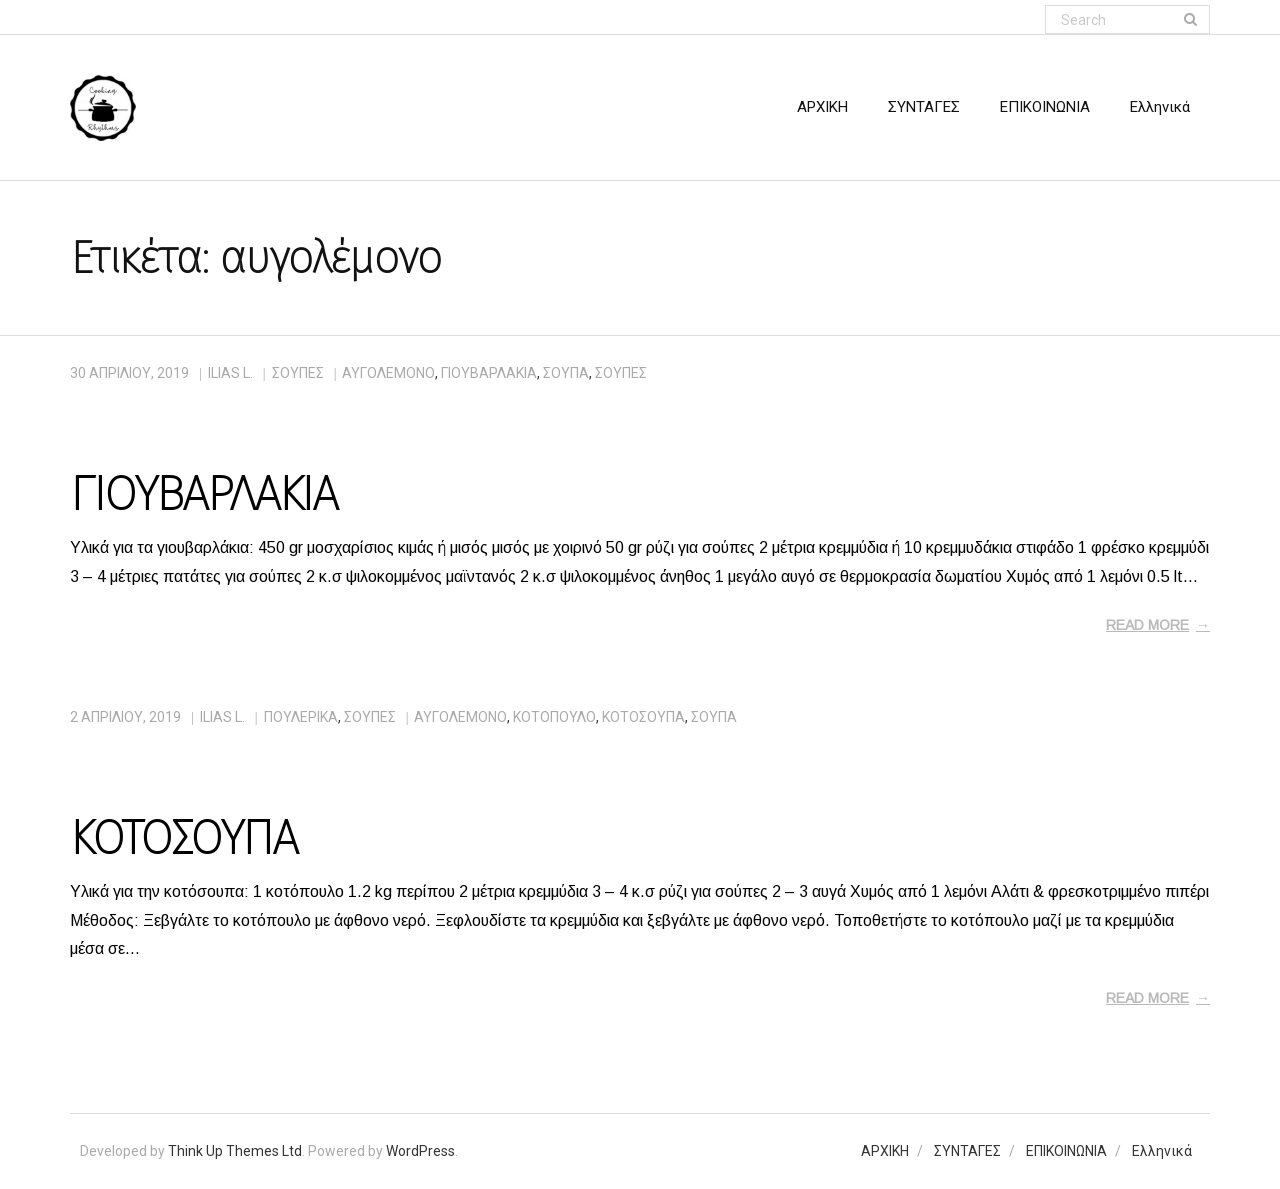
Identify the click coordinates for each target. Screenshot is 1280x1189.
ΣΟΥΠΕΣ (298, 373)
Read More (1147, 625)
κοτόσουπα (643, 717)
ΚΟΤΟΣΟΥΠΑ (183, 838)
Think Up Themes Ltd (235, 1151)
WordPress (420, 1151)
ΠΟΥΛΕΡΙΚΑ (301, 717)
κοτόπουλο (554, 717)
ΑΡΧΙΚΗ (885, 1151)
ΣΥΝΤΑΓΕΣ (967, 1151)
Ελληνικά (1162, 1151)
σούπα (566, 373)
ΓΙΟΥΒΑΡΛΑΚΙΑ (203, 494)
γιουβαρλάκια (489, 373)
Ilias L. (230, 373)
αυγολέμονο (388, 373)
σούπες (621, 373)
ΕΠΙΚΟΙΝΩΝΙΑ (1066, 1151)
